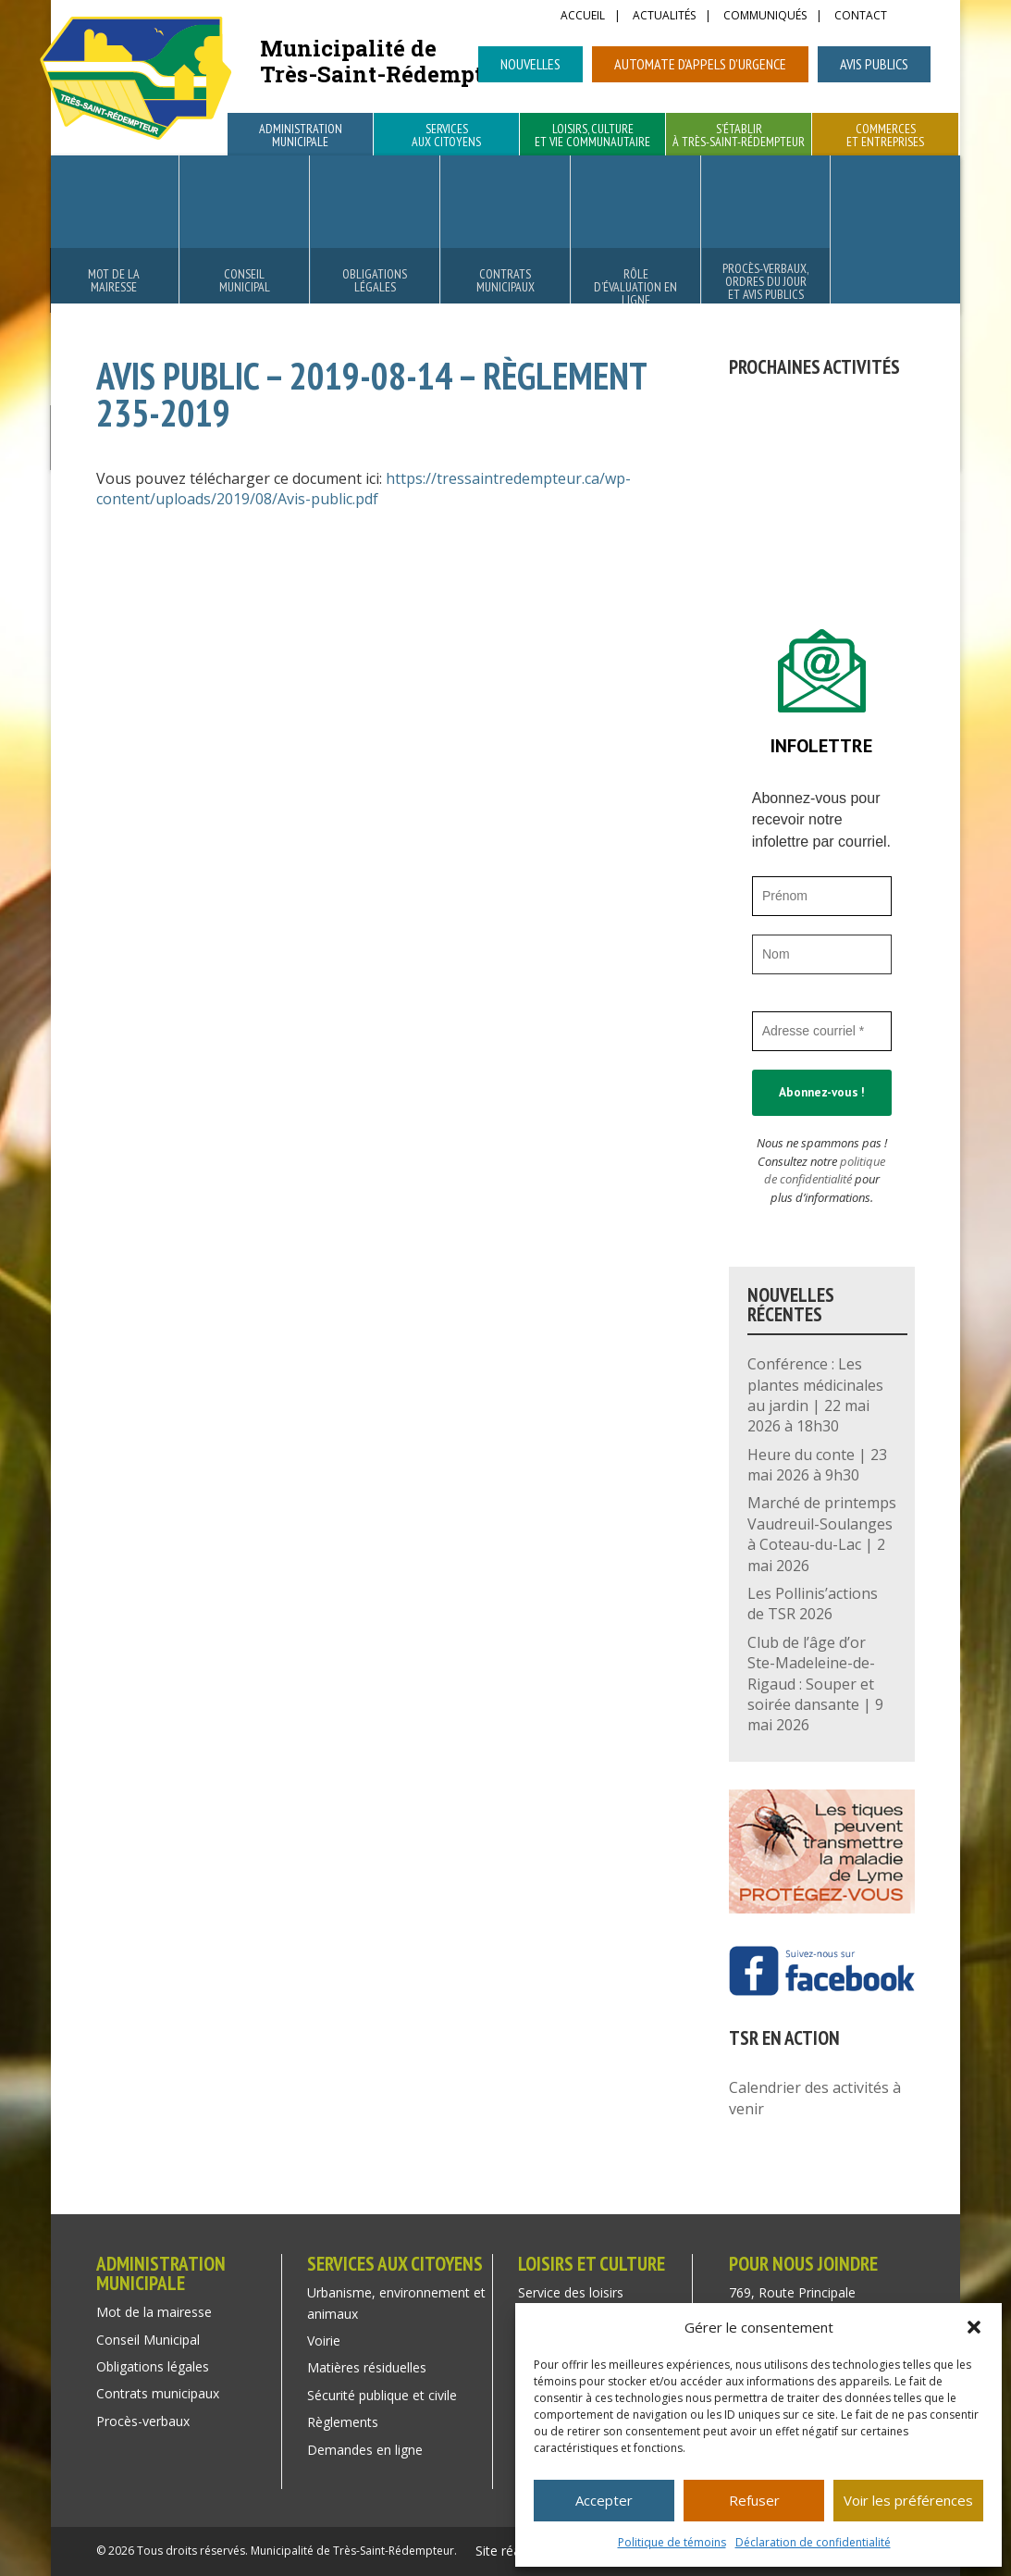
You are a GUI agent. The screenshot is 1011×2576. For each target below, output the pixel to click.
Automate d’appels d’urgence (700, 64)
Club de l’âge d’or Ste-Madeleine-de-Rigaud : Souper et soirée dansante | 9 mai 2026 (815, 1684)
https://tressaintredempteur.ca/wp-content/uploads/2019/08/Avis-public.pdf (363, 488)
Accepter (604, 2500)
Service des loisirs (570, 2292)
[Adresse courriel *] (822, 1031)
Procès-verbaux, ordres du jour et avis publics (765, 281)
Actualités (664, 16)
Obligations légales (374, 280)
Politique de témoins (672, 2542)
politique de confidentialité (825, 1170)
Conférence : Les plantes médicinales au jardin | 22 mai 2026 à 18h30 (815, 1395)
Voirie (323, 2340)
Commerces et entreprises (885, 136)
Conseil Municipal (244, 280)
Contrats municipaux (505, 280)
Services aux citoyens (446, 136)
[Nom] (822, 954)
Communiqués (765, 16)
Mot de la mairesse (114, 280)
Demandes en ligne (365, 2449)
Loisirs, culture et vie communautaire (592, 136)
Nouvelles (530, 64)
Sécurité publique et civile (382, 2395)
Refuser (754, 2500)
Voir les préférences (908, 2500)
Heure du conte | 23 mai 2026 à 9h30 (817, 1464)
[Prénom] (822, 896)
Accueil (583, 16)
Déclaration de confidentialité (813, 2542)
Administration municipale (300, 136)
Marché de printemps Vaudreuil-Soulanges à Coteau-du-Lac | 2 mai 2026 (821, 1533)
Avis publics (874, 64)
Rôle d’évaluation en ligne (635, 287)
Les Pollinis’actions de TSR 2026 (812, 1603)
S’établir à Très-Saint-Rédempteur (738, 136)
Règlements (342, 2422)
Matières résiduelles (366, 2367)
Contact (860, 16)
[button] (974, 2327)
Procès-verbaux (143, 2421)
